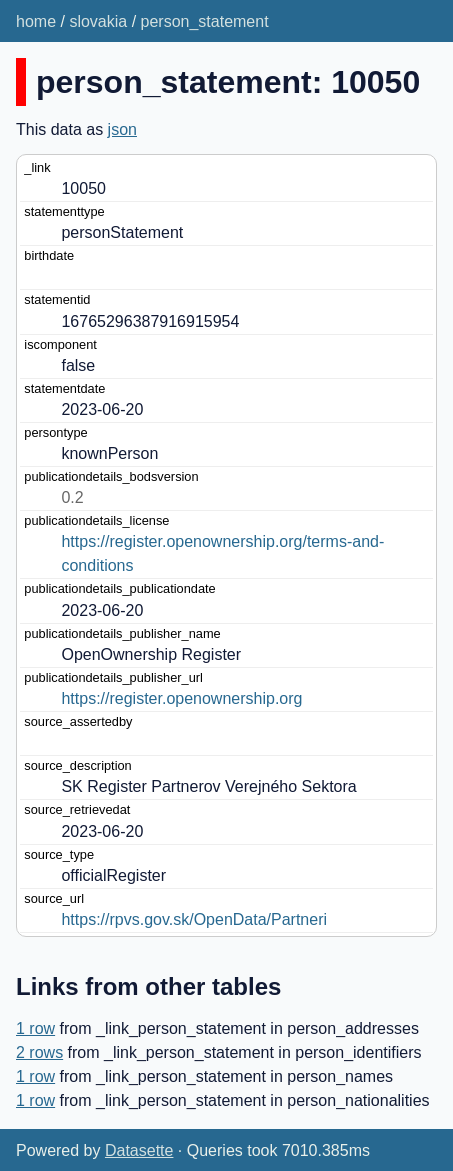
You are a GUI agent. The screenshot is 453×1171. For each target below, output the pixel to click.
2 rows (39, 1052)
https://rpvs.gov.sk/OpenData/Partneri (194, 919)
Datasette (139, 1150)
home (36, 21)
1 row (35, 1028)
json (122, 129)
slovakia (98, 21)
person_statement (205, 21)
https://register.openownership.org (181, 698)
